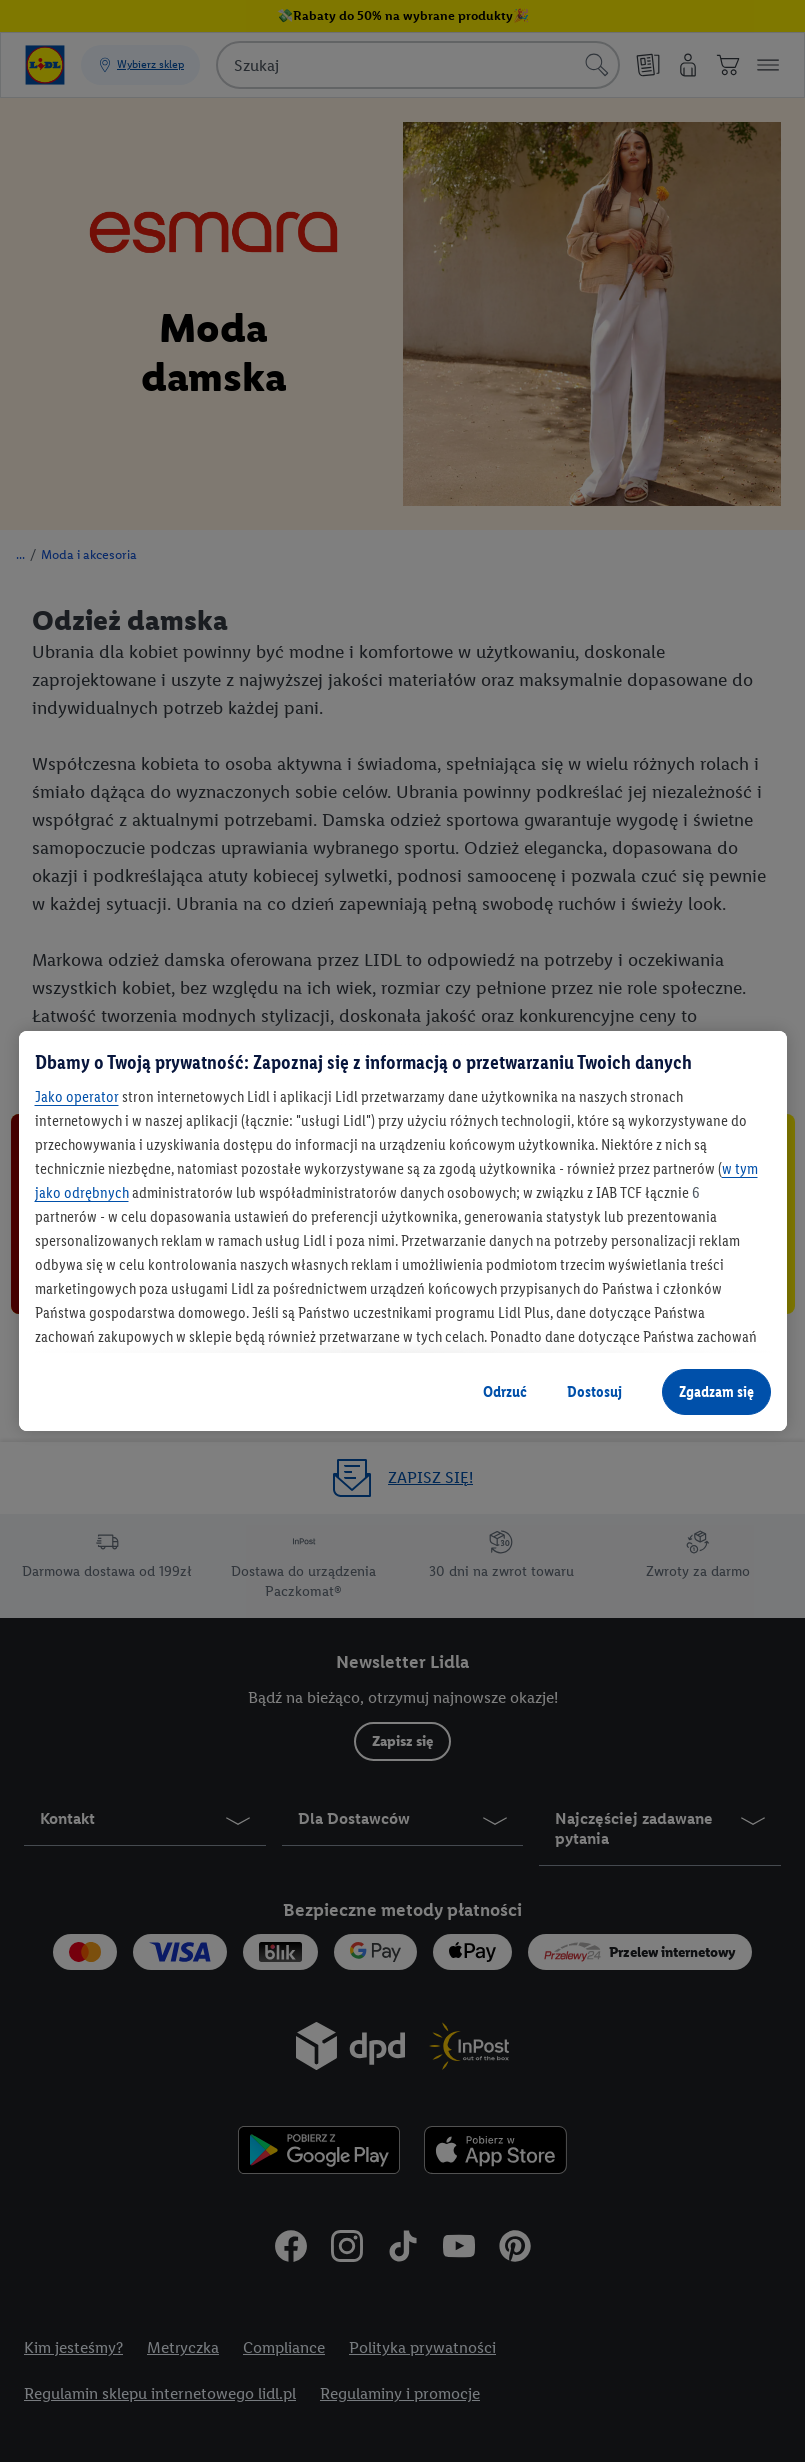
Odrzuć (505, 1391)
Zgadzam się (716, 1391)
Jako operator (77, 1096)
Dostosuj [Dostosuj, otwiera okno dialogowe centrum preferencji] (594, 1391)
